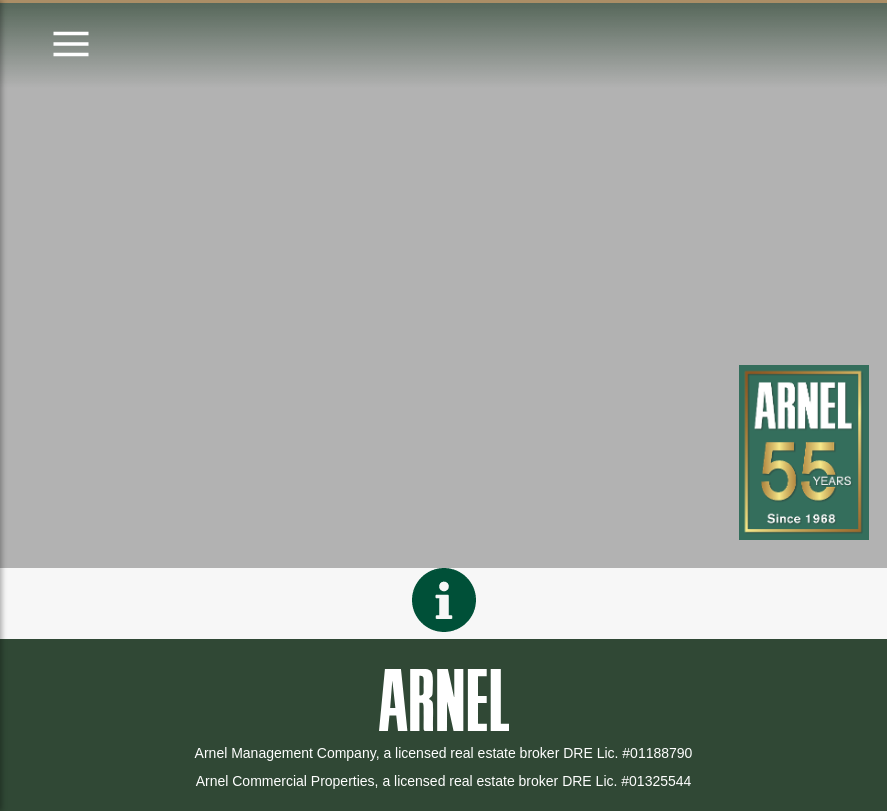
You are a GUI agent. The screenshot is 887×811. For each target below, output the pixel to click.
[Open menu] (71, 45)
